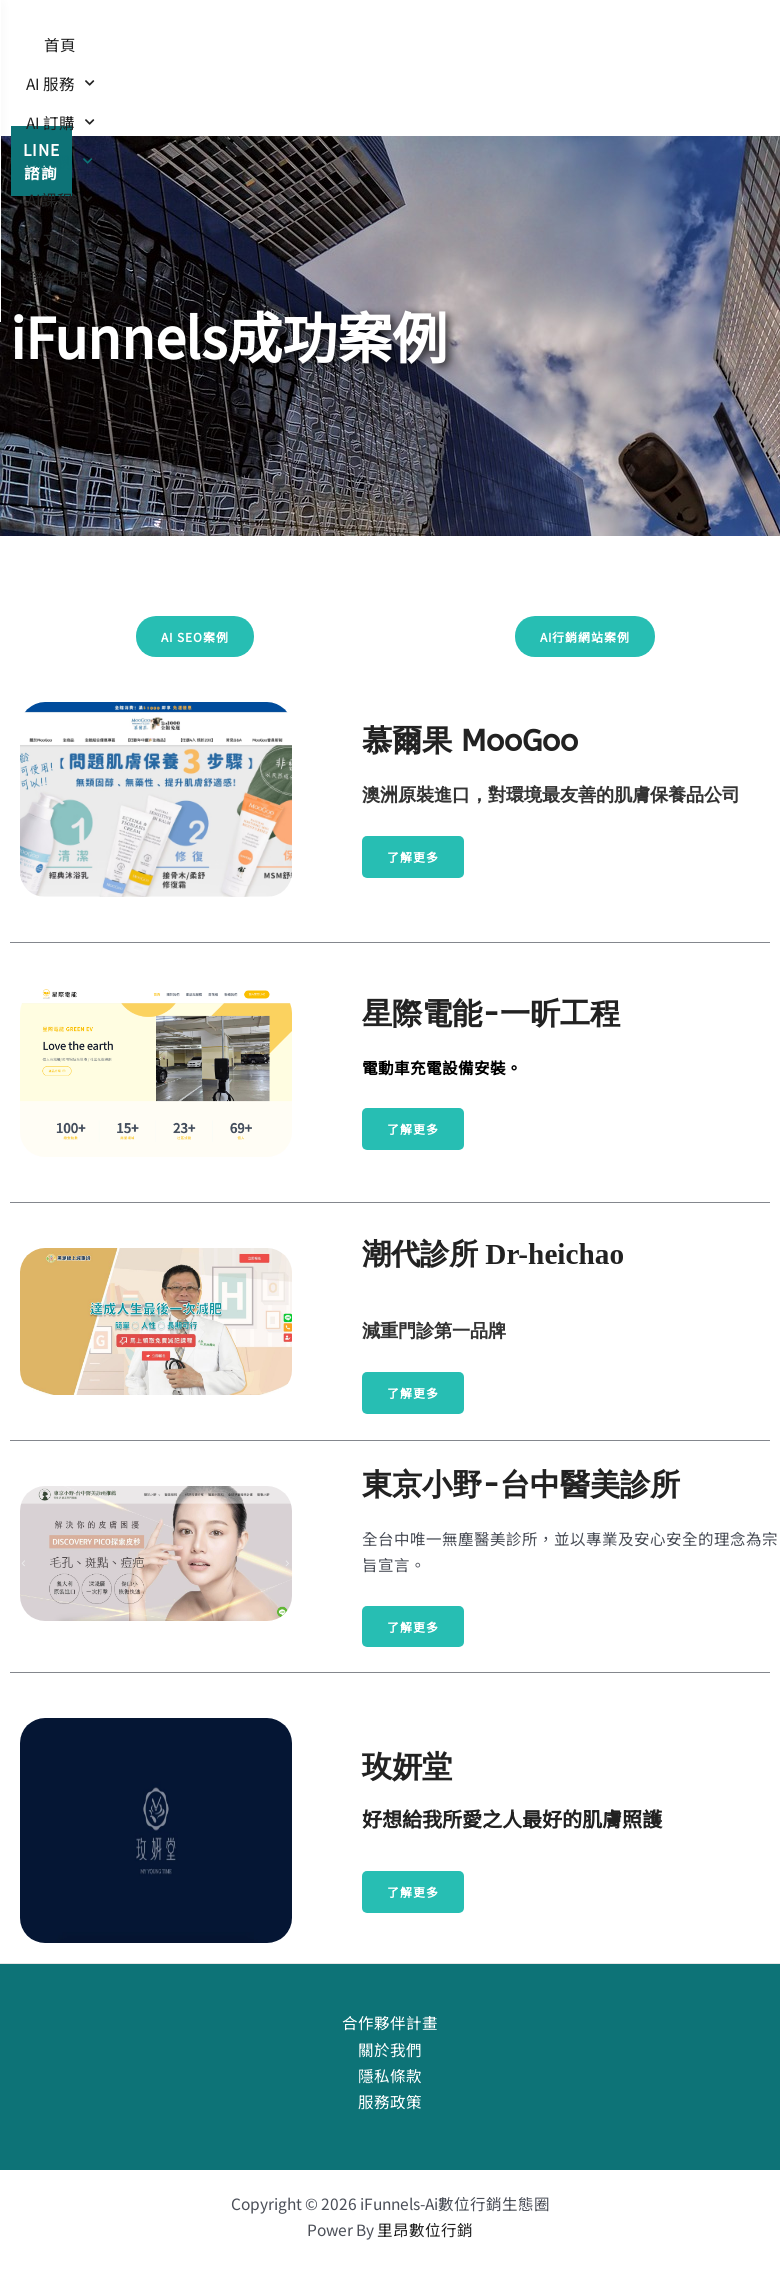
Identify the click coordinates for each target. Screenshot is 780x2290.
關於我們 (390, 2049)
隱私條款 (390, 2075)
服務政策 (390, 2101)
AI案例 (517, 48)
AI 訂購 (420, 48)
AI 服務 (321, 48)
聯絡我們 (485, 87)
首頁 (240, 48)
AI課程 (290, 87)
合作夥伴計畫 (390, 2022)
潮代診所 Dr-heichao (493, 1254)
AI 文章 (388, 87)
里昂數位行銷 (425, 2229)
